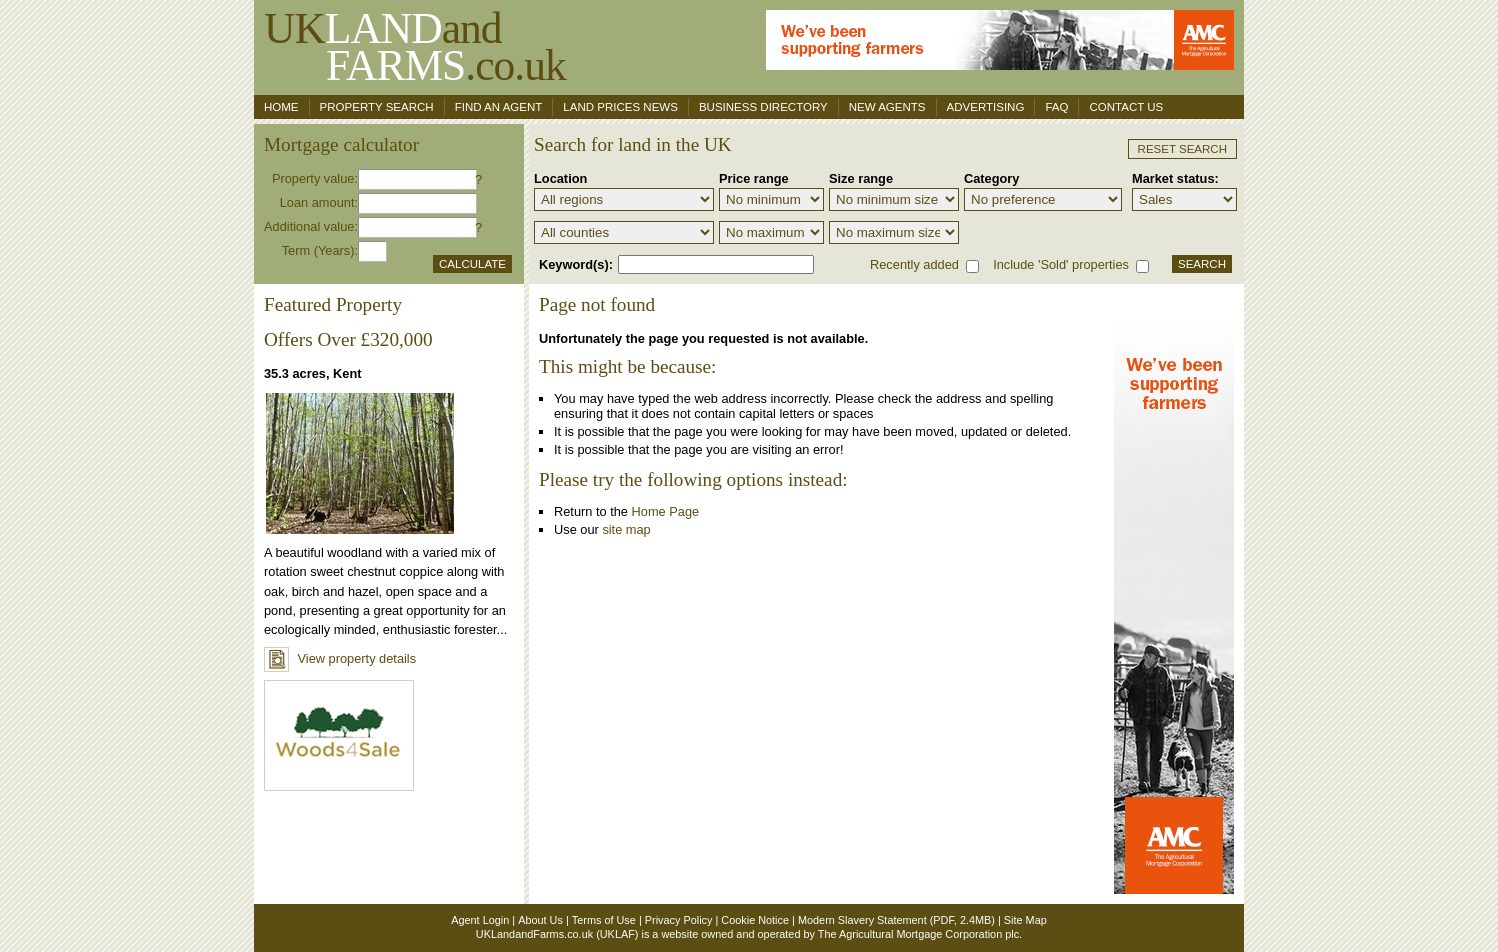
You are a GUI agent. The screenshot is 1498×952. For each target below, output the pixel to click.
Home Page (666, 511)
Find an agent (499, 107)
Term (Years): (320, 250)
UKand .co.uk (415, 46)
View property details (340, 658)
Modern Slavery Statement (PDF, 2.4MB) (896, 920)
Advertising (986, 107)
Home (281, 107)
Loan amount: (319, 202)
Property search (377, 107)
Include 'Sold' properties (1061, 264)
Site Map (1025, 920)
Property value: (315, 178)
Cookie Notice (755, 920)
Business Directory (763, 107)
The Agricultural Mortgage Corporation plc (918, 934)
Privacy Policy (679, 920)
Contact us (1126, 107)
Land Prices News (620, 107)
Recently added (914, 264)
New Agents (887, 107)
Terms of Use (604, 920)
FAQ (1056, 107)
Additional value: (311, 226)
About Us (540, 920)
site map (626, 529)
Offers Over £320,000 (348, 339)
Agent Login (480, 920)
